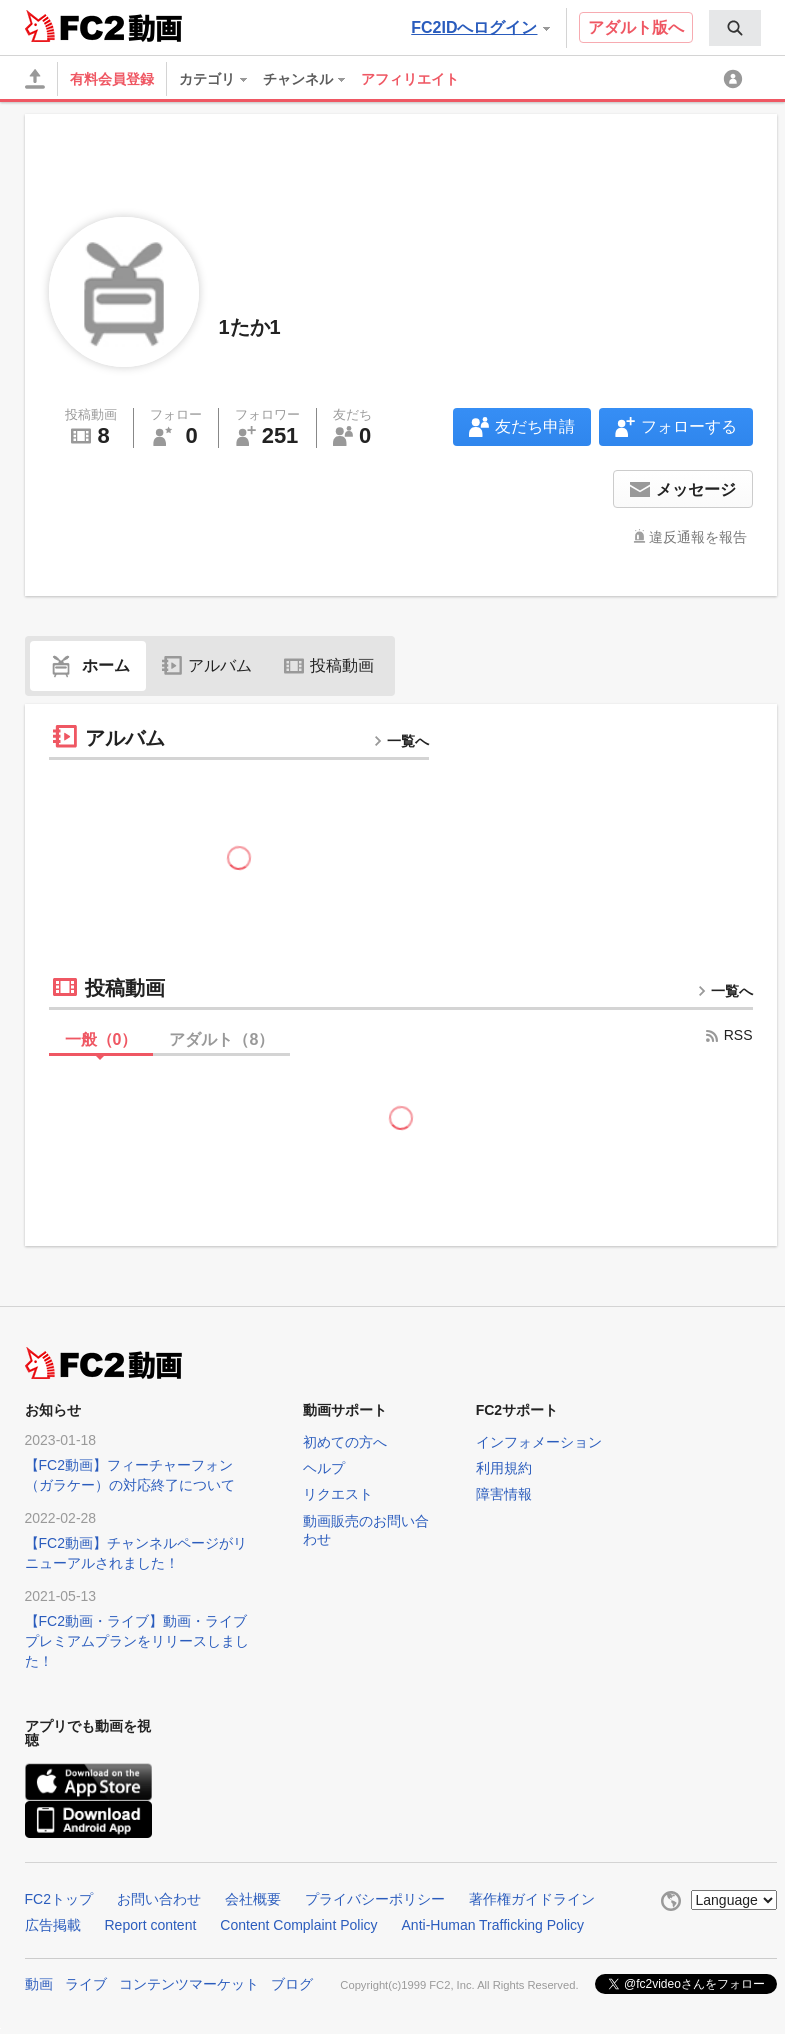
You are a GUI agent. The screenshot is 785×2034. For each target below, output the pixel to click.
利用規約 (504, 1468)
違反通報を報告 (698, 537)
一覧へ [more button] (401, 741)
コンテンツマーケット (189, 1984)
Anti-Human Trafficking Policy (493, 1925)
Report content (151, 1925)
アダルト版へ (636, 27)
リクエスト (338, 1494)
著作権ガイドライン (532, 1899)
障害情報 (504, 1494)
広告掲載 (53, 1925)
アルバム (207, 665)
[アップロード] (35, 79)
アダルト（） (221, 1039)
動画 (39, 1984)
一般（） (101, 1039)
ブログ (292, 1984)
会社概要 (253, 1899)
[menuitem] (735, 28)
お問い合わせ (159, 1899)
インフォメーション (539, 1442)
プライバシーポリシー (375, 1899)
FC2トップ (59, 1899)
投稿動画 (329, 665)
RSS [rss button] (728, 1035)
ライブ (86, 1984)
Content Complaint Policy (298, 1925)
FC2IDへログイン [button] (480, 27)
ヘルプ (324, 1468)
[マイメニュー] (736, 79)
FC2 (74, 26)
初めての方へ (345, 1442)
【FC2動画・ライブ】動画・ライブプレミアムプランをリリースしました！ (137, 1641)
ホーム (88, 665)
